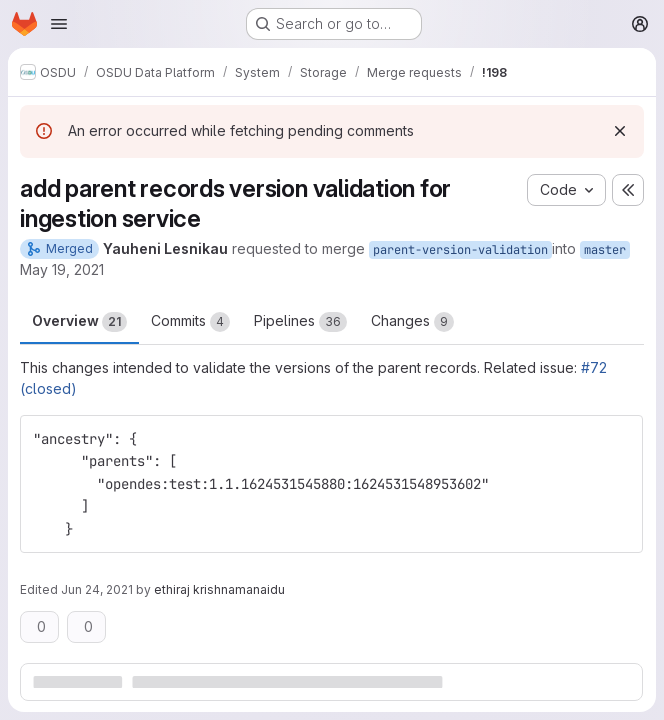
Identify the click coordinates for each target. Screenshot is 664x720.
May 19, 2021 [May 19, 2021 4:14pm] (62, 269)
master (605, 250)
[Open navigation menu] (59, 24)
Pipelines (300, 322)
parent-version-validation (460, 250)
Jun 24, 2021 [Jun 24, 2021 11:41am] (97, 589)
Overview (79, 322)
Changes (412, 322)
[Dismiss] (620, 131)
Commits (190, 322)
